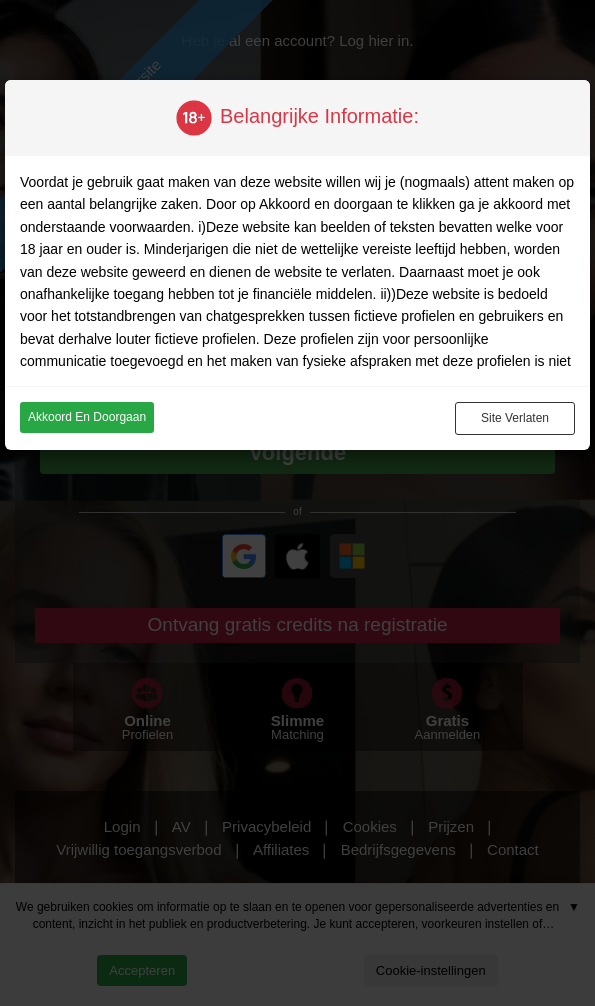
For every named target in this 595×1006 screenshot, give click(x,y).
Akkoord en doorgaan (87, 417)
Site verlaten (515, 418)
